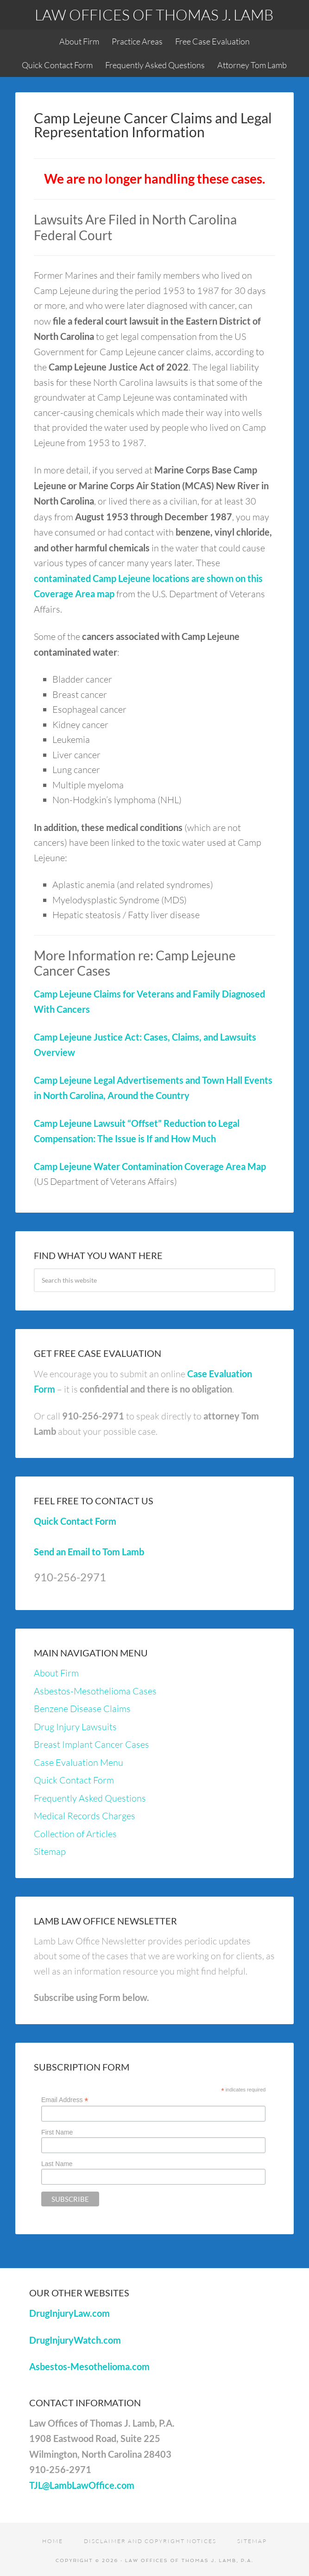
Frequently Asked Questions (90, 1798)
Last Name (57, 2163)
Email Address (64, 2100)
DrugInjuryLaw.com (69, 2313)
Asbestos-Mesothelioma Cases (95, 1691)
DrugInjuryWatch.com (75, 2340)
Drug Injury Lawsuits (75, 1726)
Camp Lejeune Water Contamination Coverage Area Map (150, 1166)
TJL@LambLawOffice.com (81, 2485)
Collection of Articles (75, 1834)
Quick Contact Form (75, 1521)
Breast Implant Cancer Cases (91, 1744)
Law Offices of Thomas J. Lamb (154, 15)
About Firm (56, 1673)
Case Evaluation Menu (78, 1762)
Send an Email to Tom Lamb (89, 1551)
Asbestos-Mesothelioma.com (89, 2366)
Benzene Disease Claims (82, 1708)
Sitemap (50, 1851)
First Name (57, 2132)
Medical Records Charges (84, 1816)
